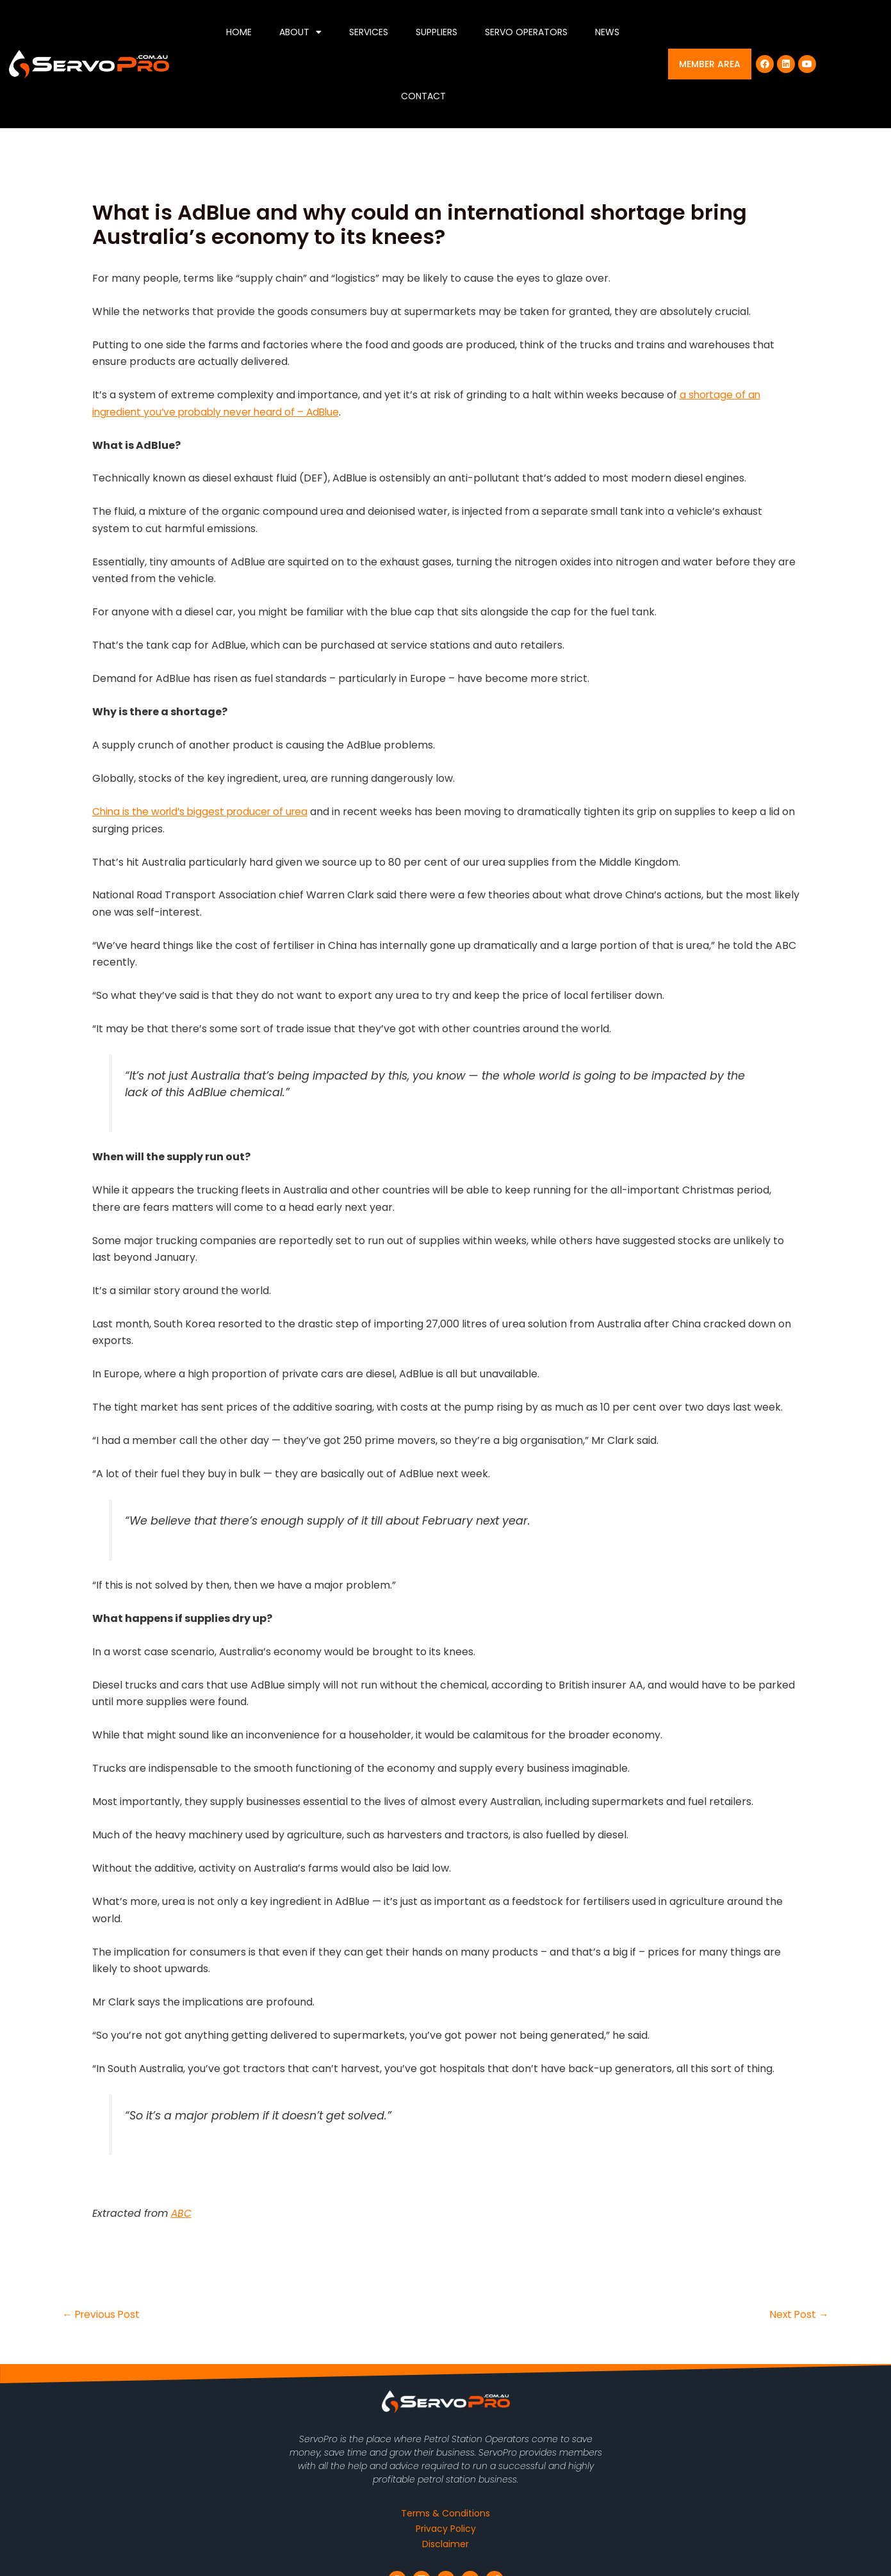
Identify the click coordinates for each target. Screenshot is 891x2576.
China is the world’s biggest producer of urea (205, 811)
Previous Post (103, 2315)
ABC (181, 2213)
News (607, 32)
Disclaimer (445, 2544)
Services (368, 32)
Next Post (798, 2315)
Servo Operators (526, 32)
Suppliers (436, 32)
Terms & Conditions (445, 2513)
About (300, 32)
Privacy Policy (446, 2528)
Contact (423, 96)
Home (239, 32)
